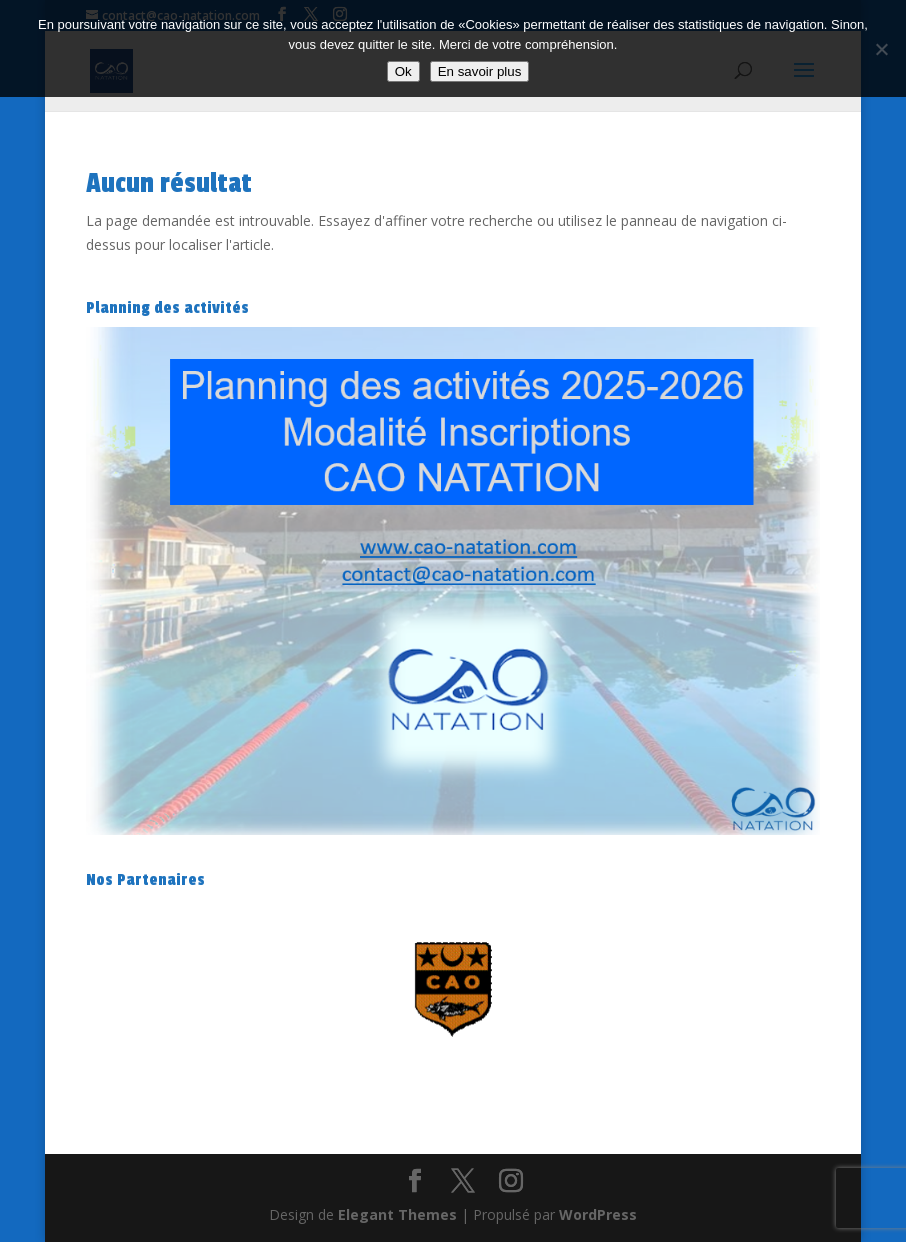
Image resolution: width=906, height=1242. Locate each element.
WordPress (598, 1214)
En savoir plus (480, 71)
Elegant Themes (397, 1214)
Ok (403, 71)
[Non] (881, 49)
